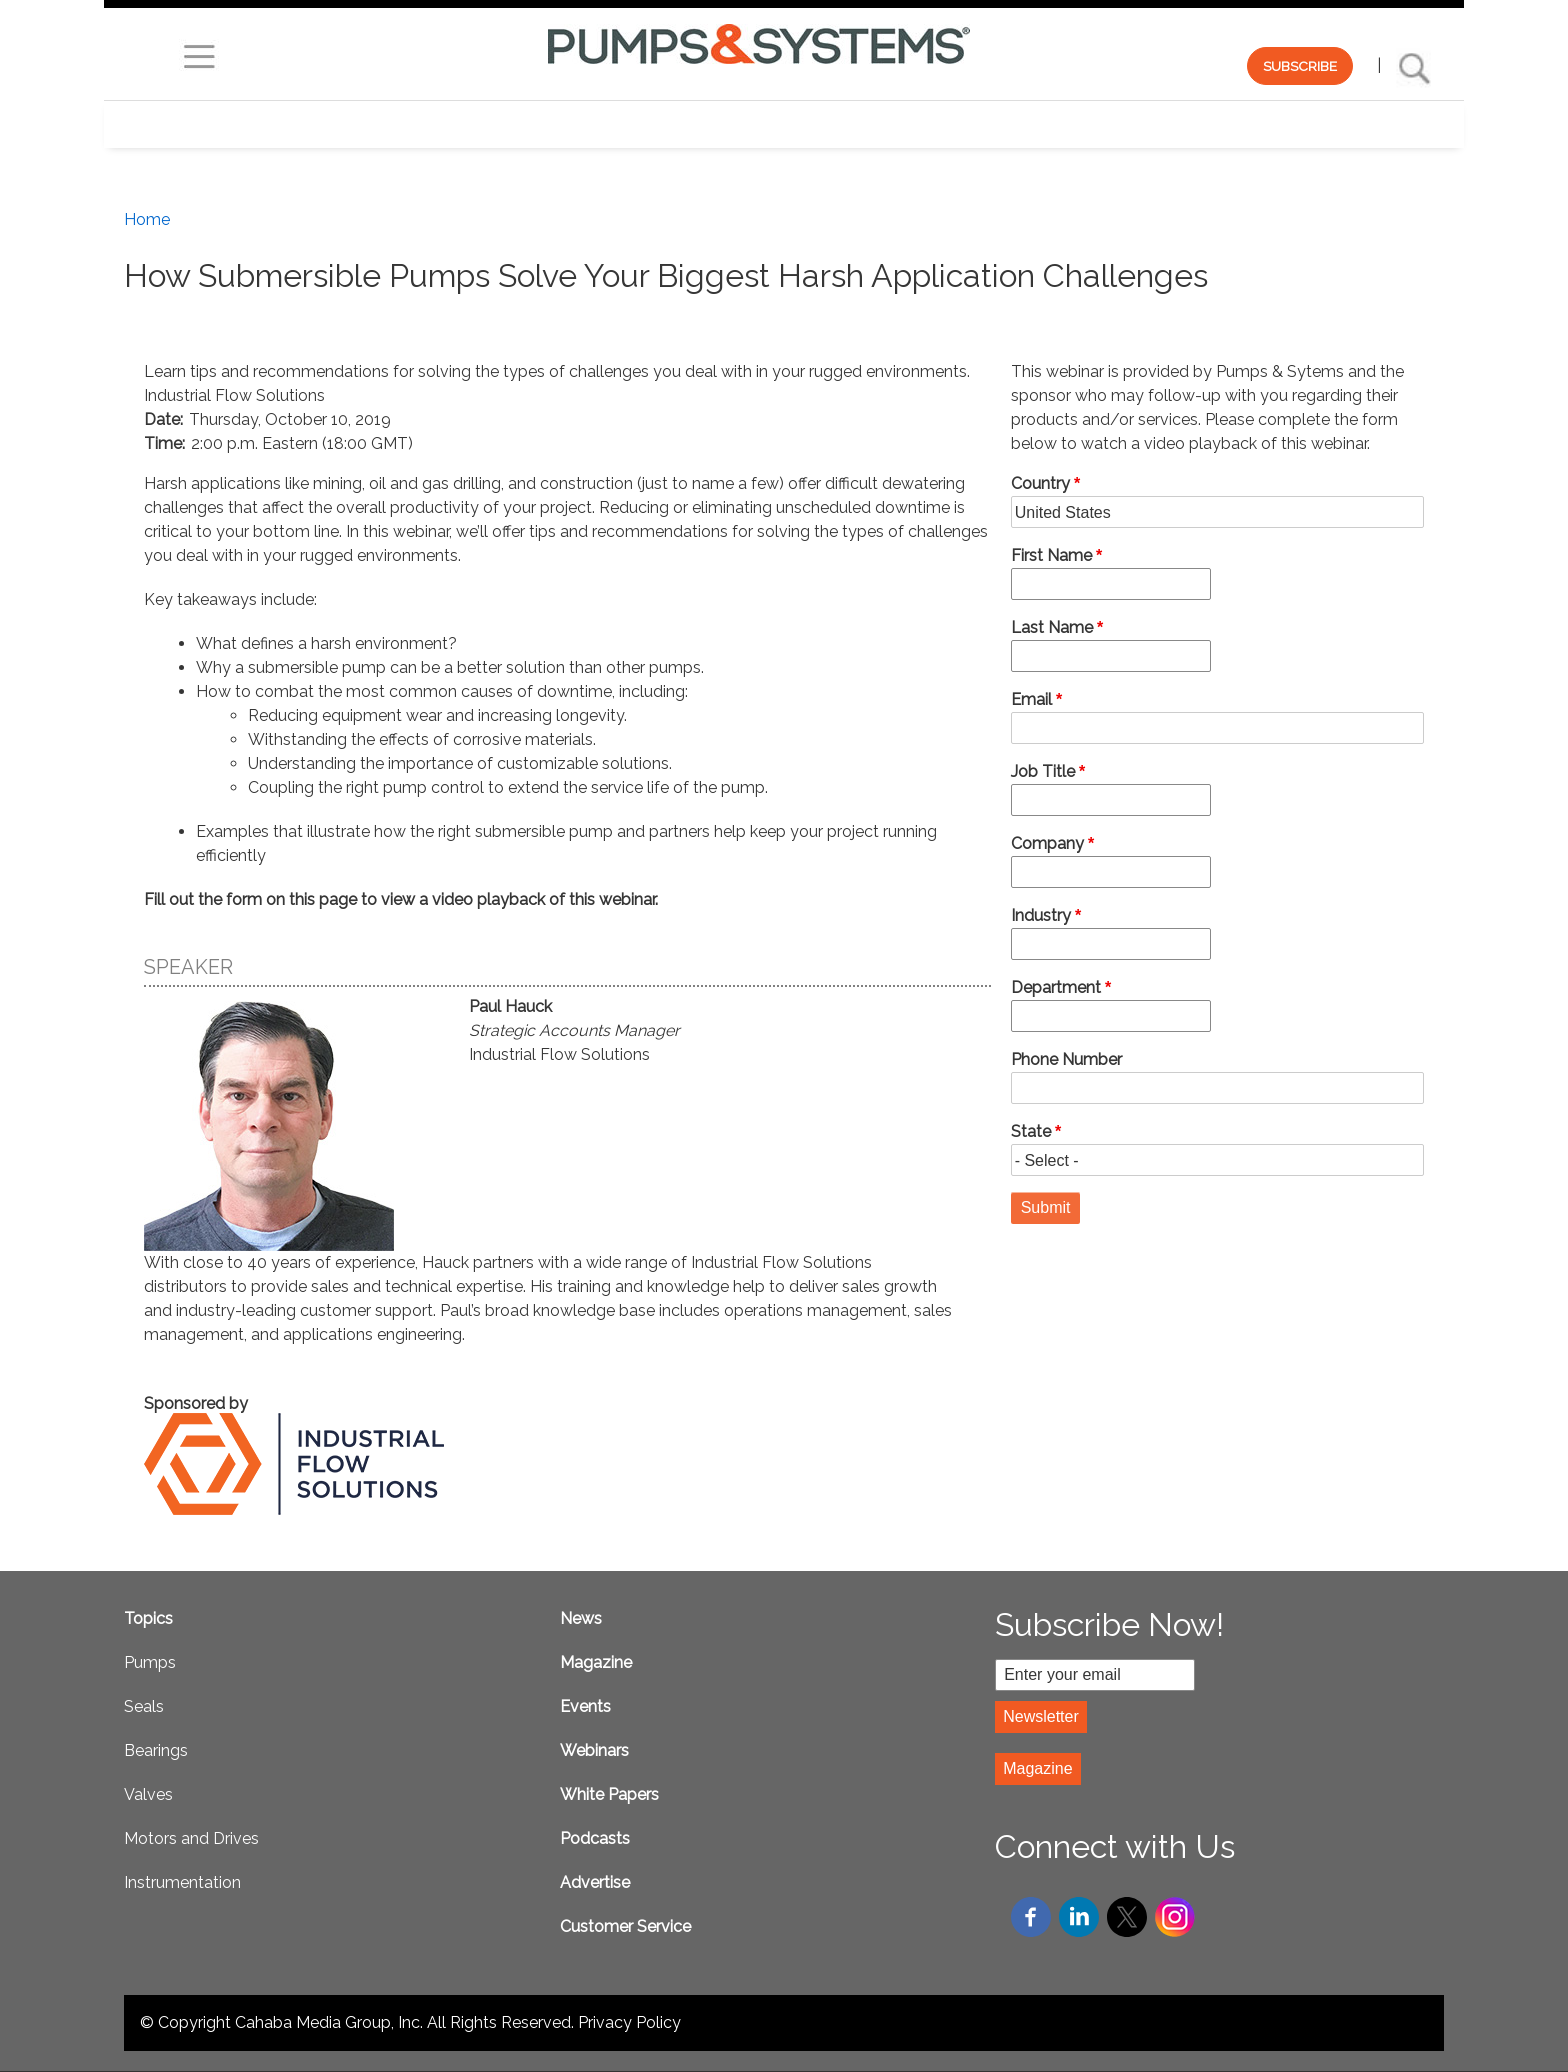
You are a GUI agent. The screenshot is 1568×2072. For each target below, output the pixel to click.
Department (1056, 987)
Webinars (594, 1750)
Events (585, 1706)
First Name (1051, 555)
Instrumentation (182, 1882)
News (581, 1618)
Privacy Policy (629, 2022)
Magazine (596, 1662)
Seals (144, 1706)
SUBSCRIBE (1300, 66)
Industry (1041, 915)
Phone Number (1066, 1059)
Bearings (156, 1750)
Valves (148, 1794)
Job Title (1043, 771)
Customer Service (625, 1926)
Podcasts (595, 1838)
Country (1040, 483)
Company (1047, 843)
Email (1031, 699)
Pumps (150, 1662)
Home (147, 219)
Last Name (1052, 627)
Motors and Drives (191, 1838)
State (1031, 1131)
